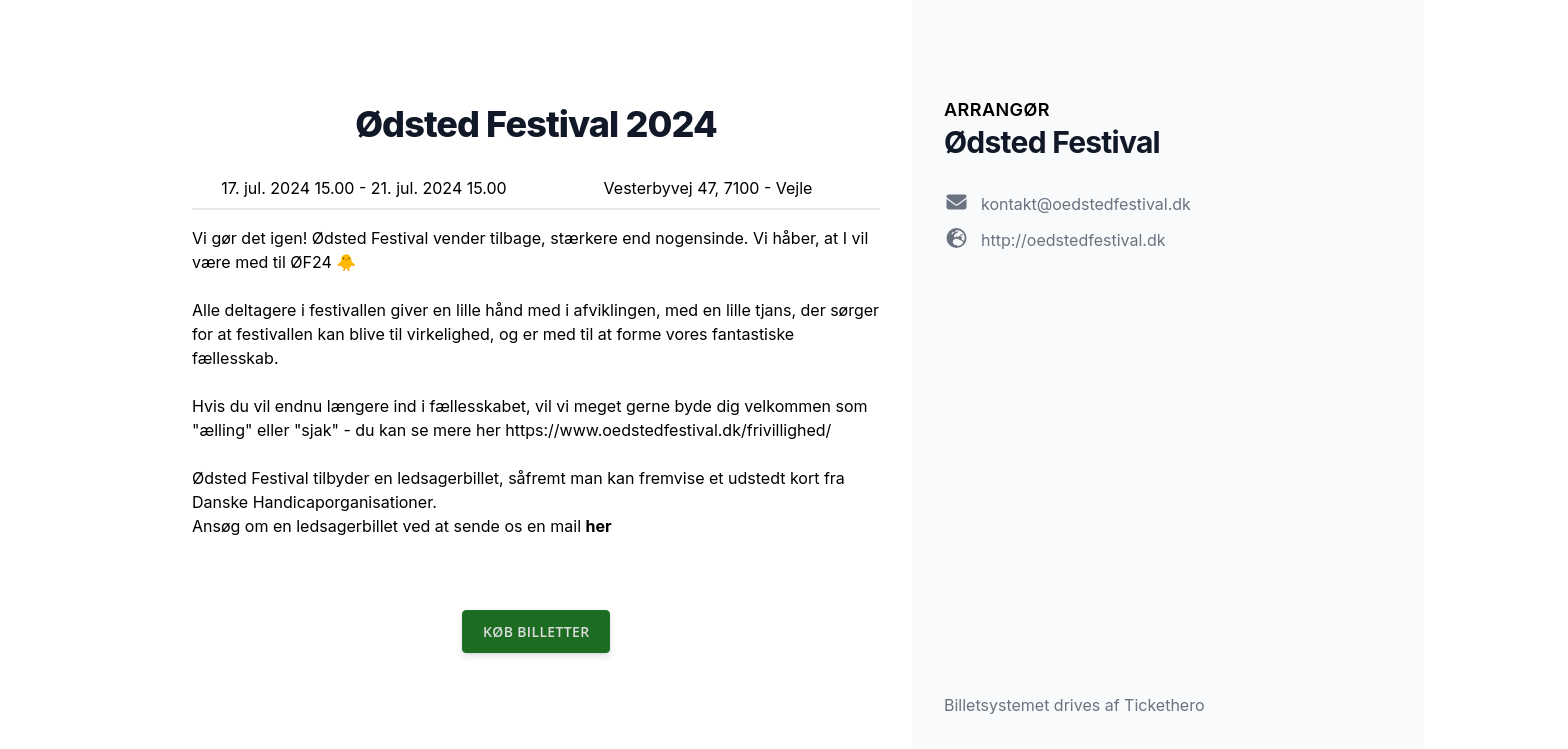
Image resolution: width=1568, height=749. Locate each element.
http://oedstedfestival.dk (1073, 240)
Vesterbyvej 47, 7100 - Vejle (708, 188)
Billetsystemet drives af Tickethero (1074, 705)
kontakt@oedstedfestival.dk (1086, 204)
